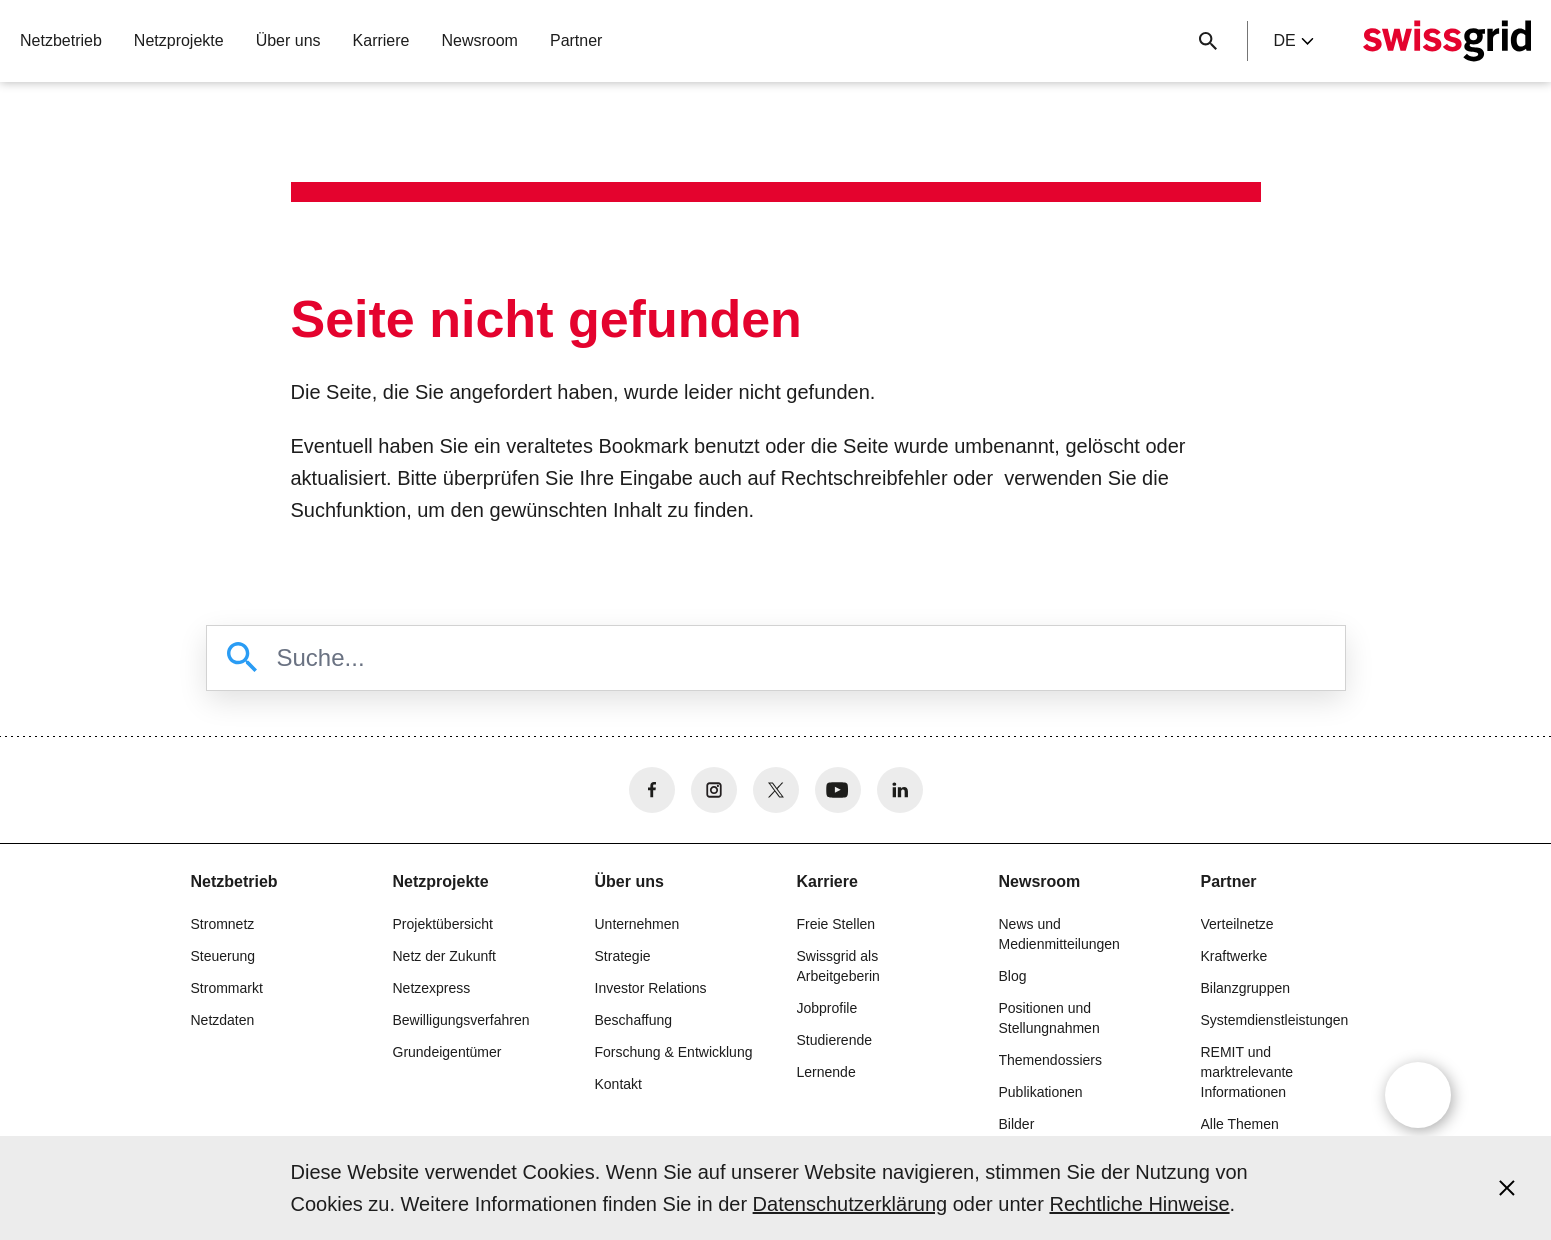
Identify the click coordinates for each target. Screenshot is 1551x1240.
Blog (1013, 976)
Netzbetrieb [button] (61, 40)
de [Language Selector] (1293, 40)
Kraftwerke (1234, 956)
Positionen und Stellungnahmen (1049, 1018)
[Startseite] (1447, 41)
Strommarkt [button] (227, 988)
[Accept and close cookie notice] (1507, 1188)
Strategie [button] (623, 956)
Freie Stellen (836, 924)
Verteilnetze (1237, 924)
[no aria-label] (652, 790)
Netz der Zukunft (445, 956)
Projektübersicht (443, 924)
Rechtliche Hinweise (1139, 1204)
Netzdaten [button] (223, 1020)
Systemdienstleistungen (1275, 1020)
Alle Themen (1240, 1124)
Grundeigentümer (447, 1052)
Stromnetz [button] (223, 924)
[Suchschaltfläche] (1208, 41)
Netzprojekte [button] (179, 40)
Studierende (835, 1040)
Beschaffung (634, 1020)
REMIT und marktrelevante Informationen (1247, 1072)
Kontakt (618, 1084)
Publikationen (1041, 1092)
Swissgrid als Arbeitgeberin (838, 966)
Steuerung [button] (223, 956)
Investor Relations (651, 988)
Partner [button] (576, 40)
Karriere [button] (381, 40)
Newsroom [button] (479, 40)
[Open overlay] (1418, 1095)
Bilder (1017, 1124)
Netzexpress (432, 988)
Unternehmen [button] (637, 924)
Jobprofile (827, 1008)
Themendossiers (1051, 1060)
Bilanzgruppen (1246, 988)
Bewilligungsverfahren (461, 1020)
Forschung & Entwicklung (674, 1052)
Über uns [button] (288, 40)
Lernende (826, 1072)
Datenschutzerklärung (850, 1204)
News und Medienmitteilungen (1059, 934)
